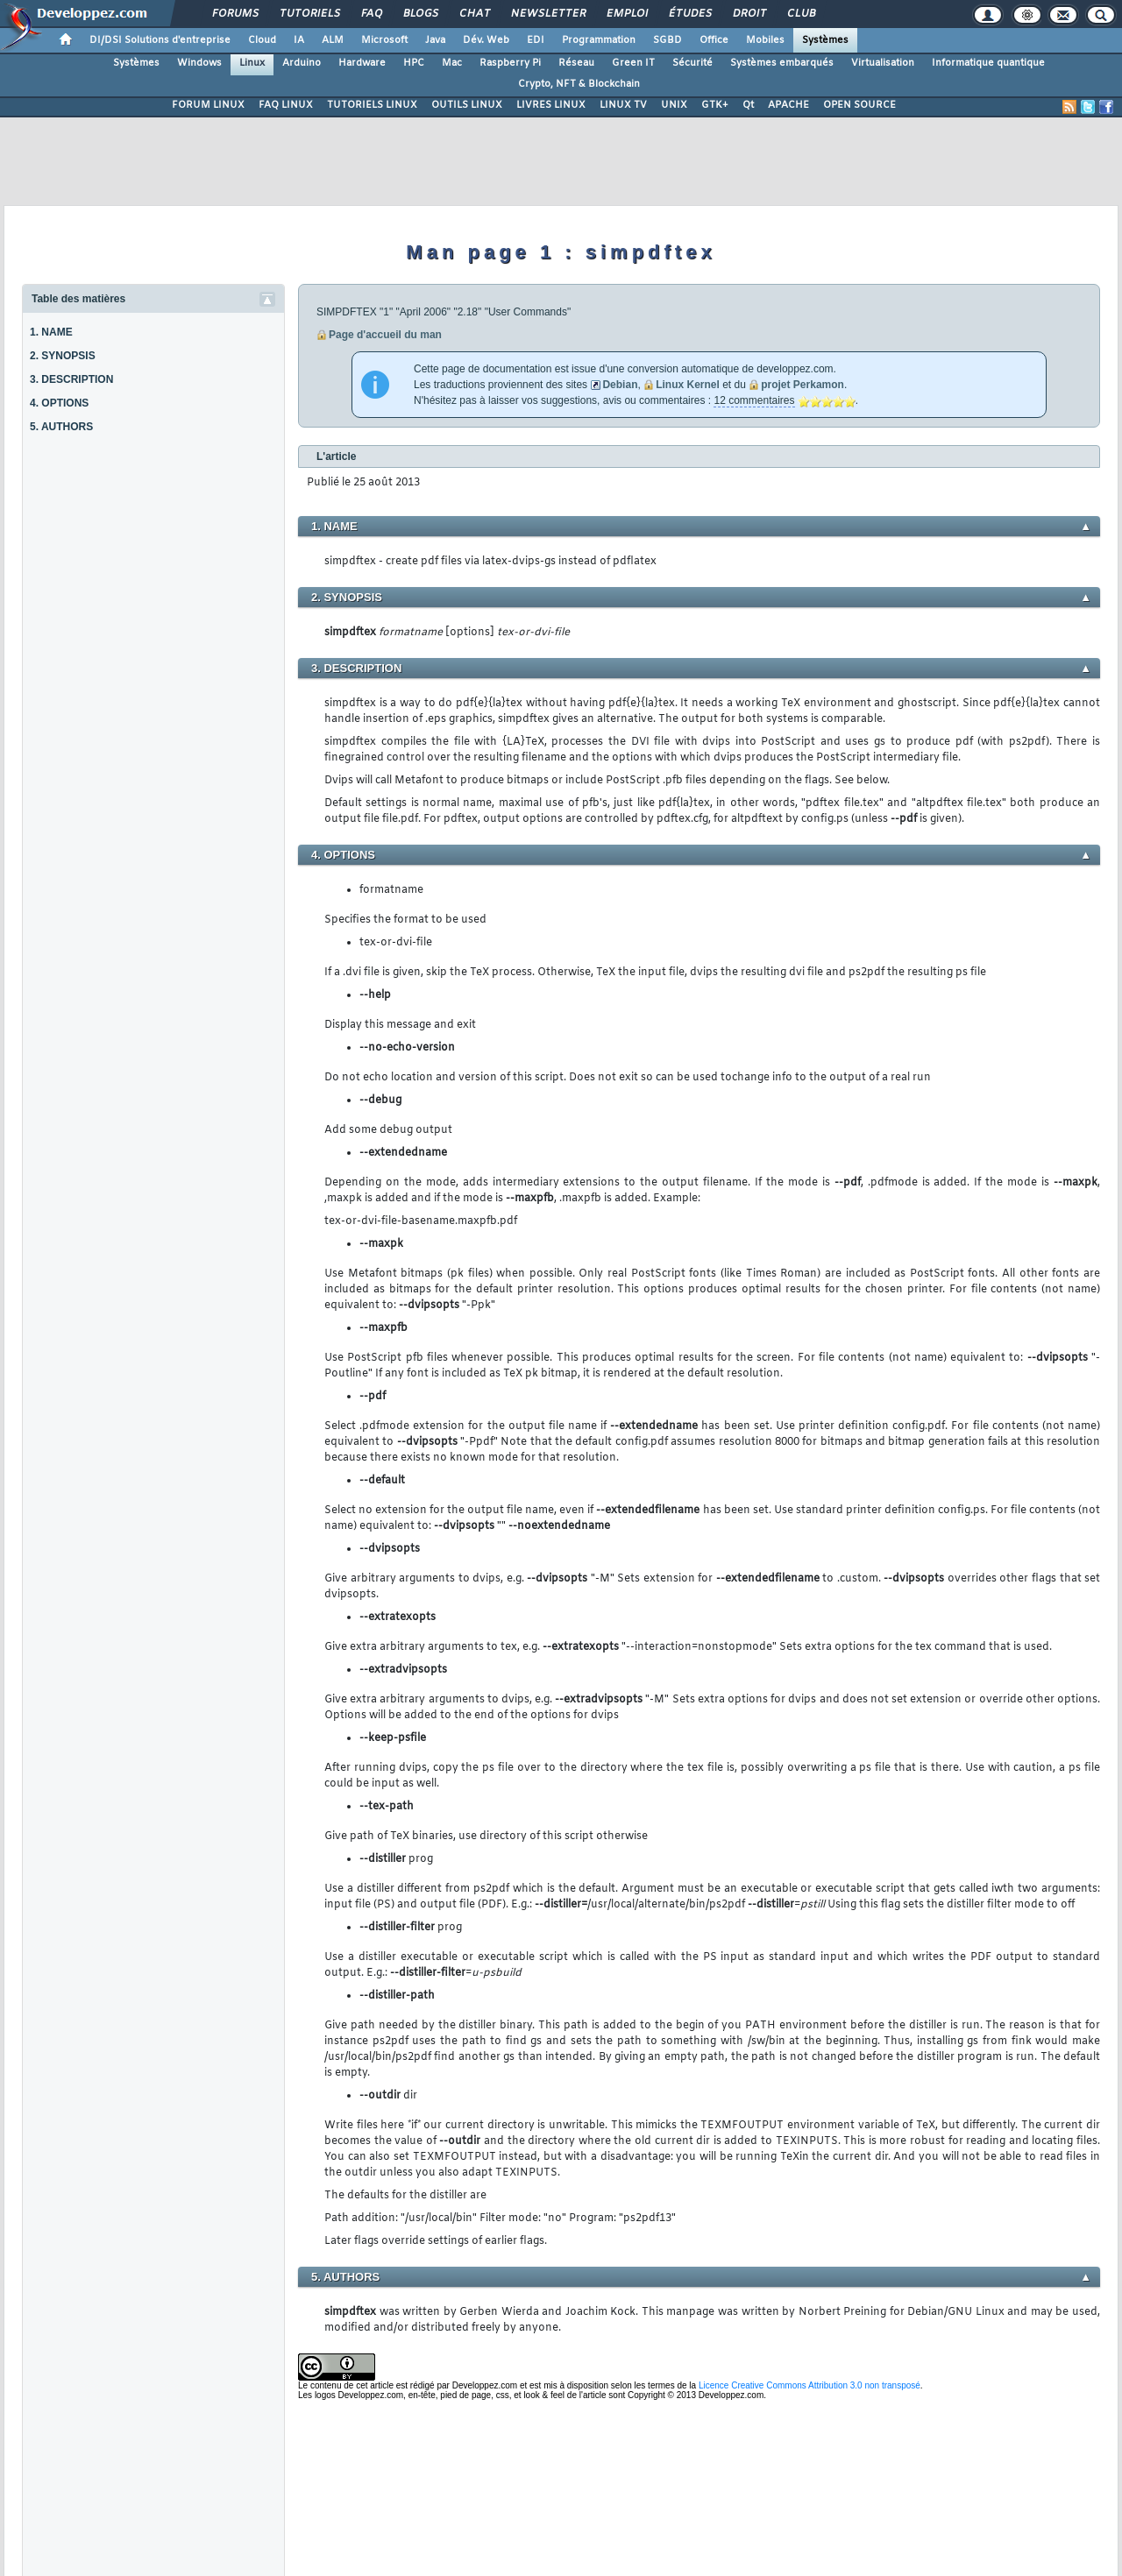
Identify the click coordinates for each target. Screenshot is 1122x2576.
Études (689, 14)
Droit (748, 14)
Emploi (626, 14)
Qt (748, 105)
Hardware (362, 63)
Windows (199, 63)
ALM (333, 40)
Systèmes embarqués (782, 63)
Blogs (420, 14)
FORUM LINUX (208, 105)
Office (713, 40)
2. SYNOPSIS (63, 356)
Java (435, 40)
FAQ (371, 14)
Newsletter (547, 14)
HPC (413, 63)
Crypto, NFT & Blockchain (579, 84)
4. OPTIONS (59, 403)
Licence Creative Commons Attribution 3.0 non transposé (809, 2385)
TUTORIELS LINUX (372, 105)
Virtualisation (882, 63)
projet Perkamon (802, 385)
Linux (252, 63)
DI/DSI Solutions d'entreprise (160, 40)
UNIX (674, 105)
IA (299, 40)
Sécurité (692, 63)
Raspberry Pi (510, 63)
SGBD (667, 40)
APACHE (788, 105)
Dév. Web (486, 40)
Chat (474, 14)
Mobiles (765, 40)
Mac (452, 63)
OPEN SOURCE (859, 105)
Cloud (262, 40)
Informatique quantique (988, 63)
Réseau (576, 63)
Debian (619, 385)
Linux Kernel (688, 385)
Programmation (599, 40)
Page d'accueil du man (385, 335)
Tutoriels (309, 14)
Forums (234, 14)
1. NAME (51, 332)
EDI (535, 40)
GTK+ (714, 105)
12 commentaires (754, 400)
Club (800, 14)
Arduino (301, 63)
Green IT (633, 63)
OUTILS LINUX (466, 105)
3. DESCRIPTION (71, 379)
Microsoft (384, 40)
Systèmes (825, 40)
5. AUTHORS (61, 427)
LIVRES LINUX (551, 105)
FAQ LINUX (286, 105)
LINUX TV (623, 105)
